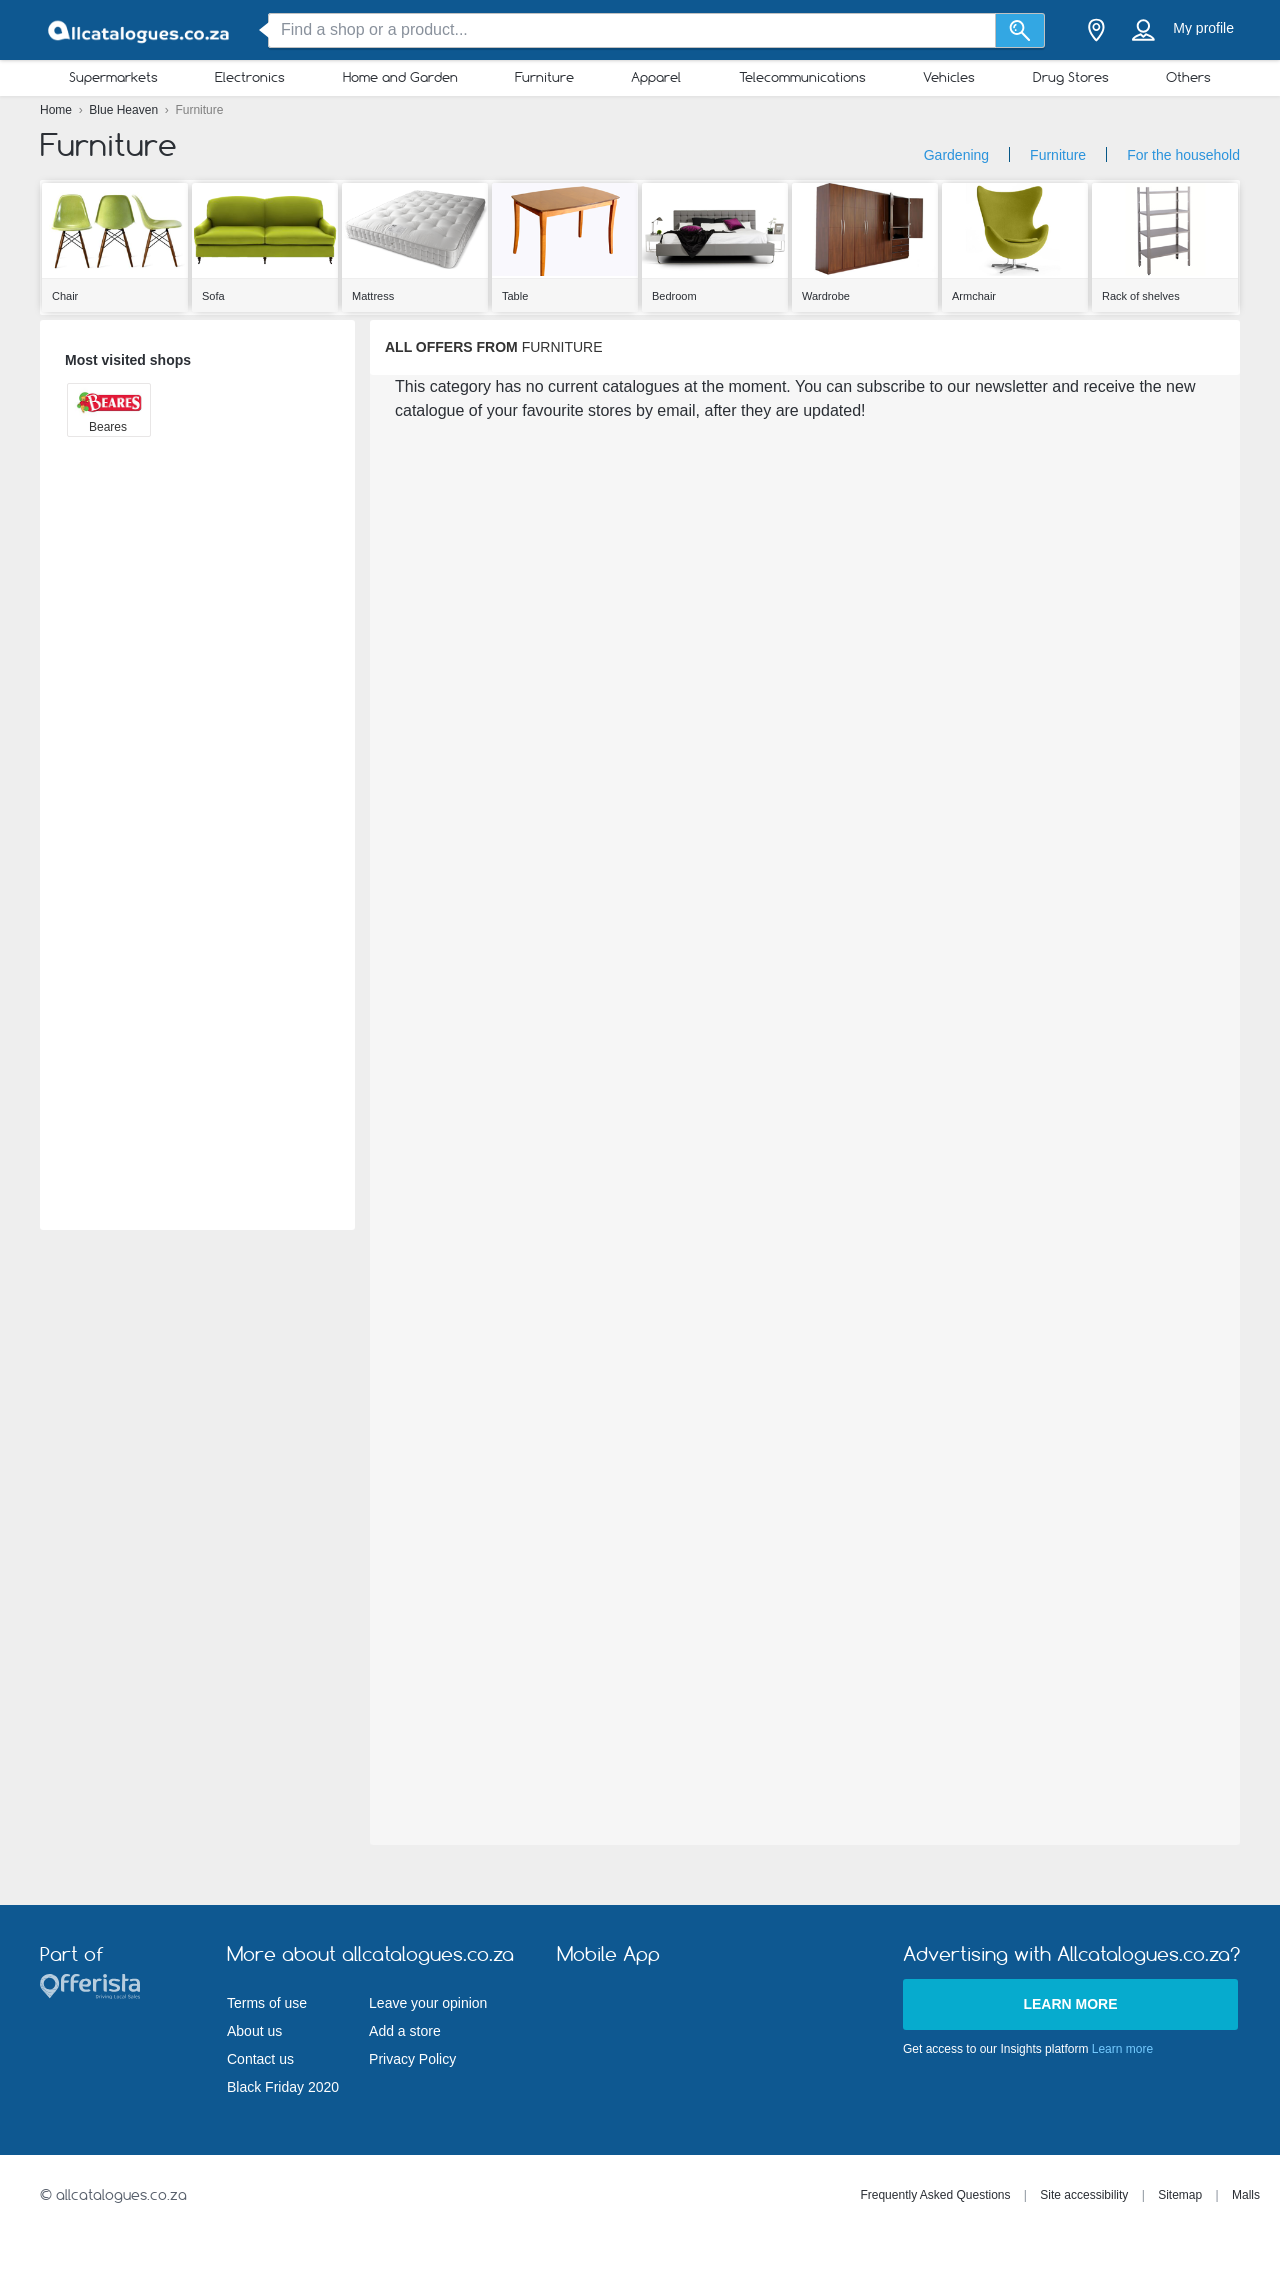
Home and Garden (400, 77)
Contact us (260, 2059)
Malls (1246, 2195)
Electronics (250, 77)
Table (515, 296)
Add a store (405, 2031)
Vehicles (949, 77)
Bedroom (674, 296)
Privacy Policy (412, 2059)
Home (57, 110)
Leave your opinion (428, 2003)
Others (1188, 77)
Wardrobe (826, 296)
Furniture (544, 77)
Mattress (373, 296)
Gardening (956, 155)
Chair (65, 296)
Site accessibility (1084, 2195)
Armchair (974, 296)
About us (254, 2031)
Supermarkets (113, 77)
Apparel (656, 77)
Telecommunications (802, 77)
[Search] (1020, 30)
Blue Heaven (125, 110)
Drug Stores (1071, 77)
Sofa (213, 296)
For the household (1183, 155)
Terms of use (267, 2003)
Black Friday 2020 (283, 2087)
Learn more (1070, 2004)
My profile (1203, 28)
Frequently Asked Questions (935, 2195)
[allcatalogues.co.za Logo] (140, 30)
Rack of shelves (1141, 296)
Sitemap (1180, 2195)
